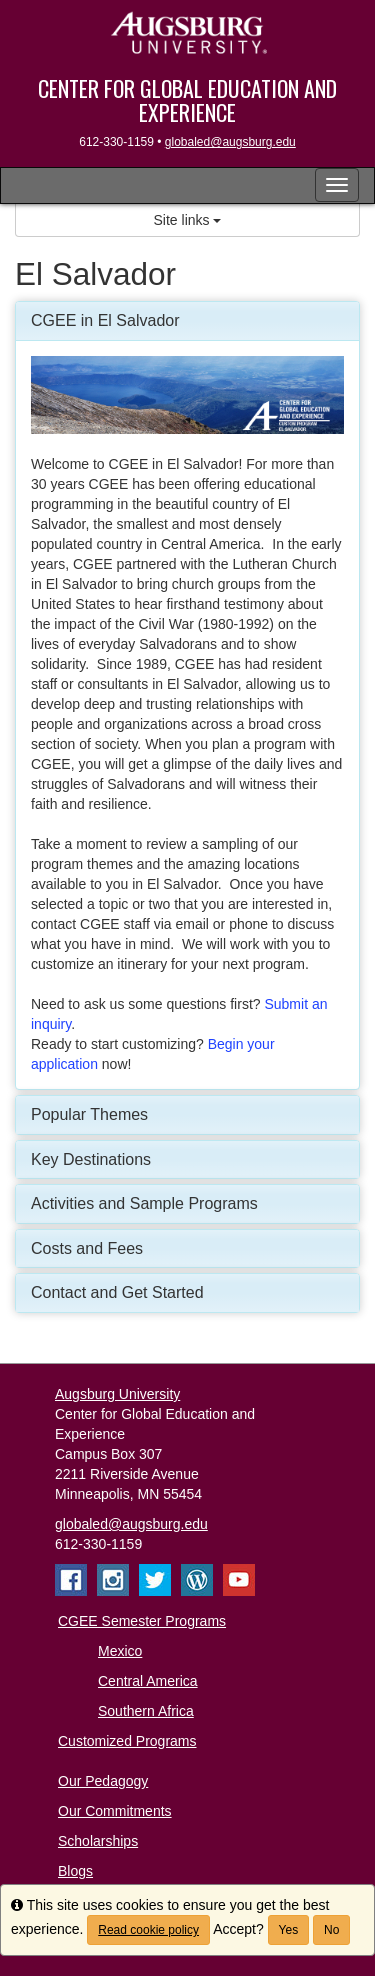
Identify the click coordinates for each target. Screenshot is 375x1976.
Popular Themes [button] (89, 1114)
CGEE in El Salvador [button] (105, 320)
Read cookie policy (148, 1930)
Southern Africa (146, 1711)
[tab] (187, 321)
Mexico (120, 1651)
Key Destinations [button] (91, 1159)
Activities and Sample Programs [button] (144, 1203)
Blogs (75, 1871)
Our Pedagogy (103, 1781)
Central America (148, 1681)
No (331, 1930)
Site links (188, 220)
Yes (289, 1930)
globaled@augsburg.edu (230, 142)
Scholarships (98, 1841)
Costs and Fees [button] (87, 1248)
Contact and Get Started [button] (117, 1292)
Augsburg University (117, 1394)
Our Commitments (115, 1811)
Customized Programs (127, 1741)
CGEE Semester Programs (142, 1621)
